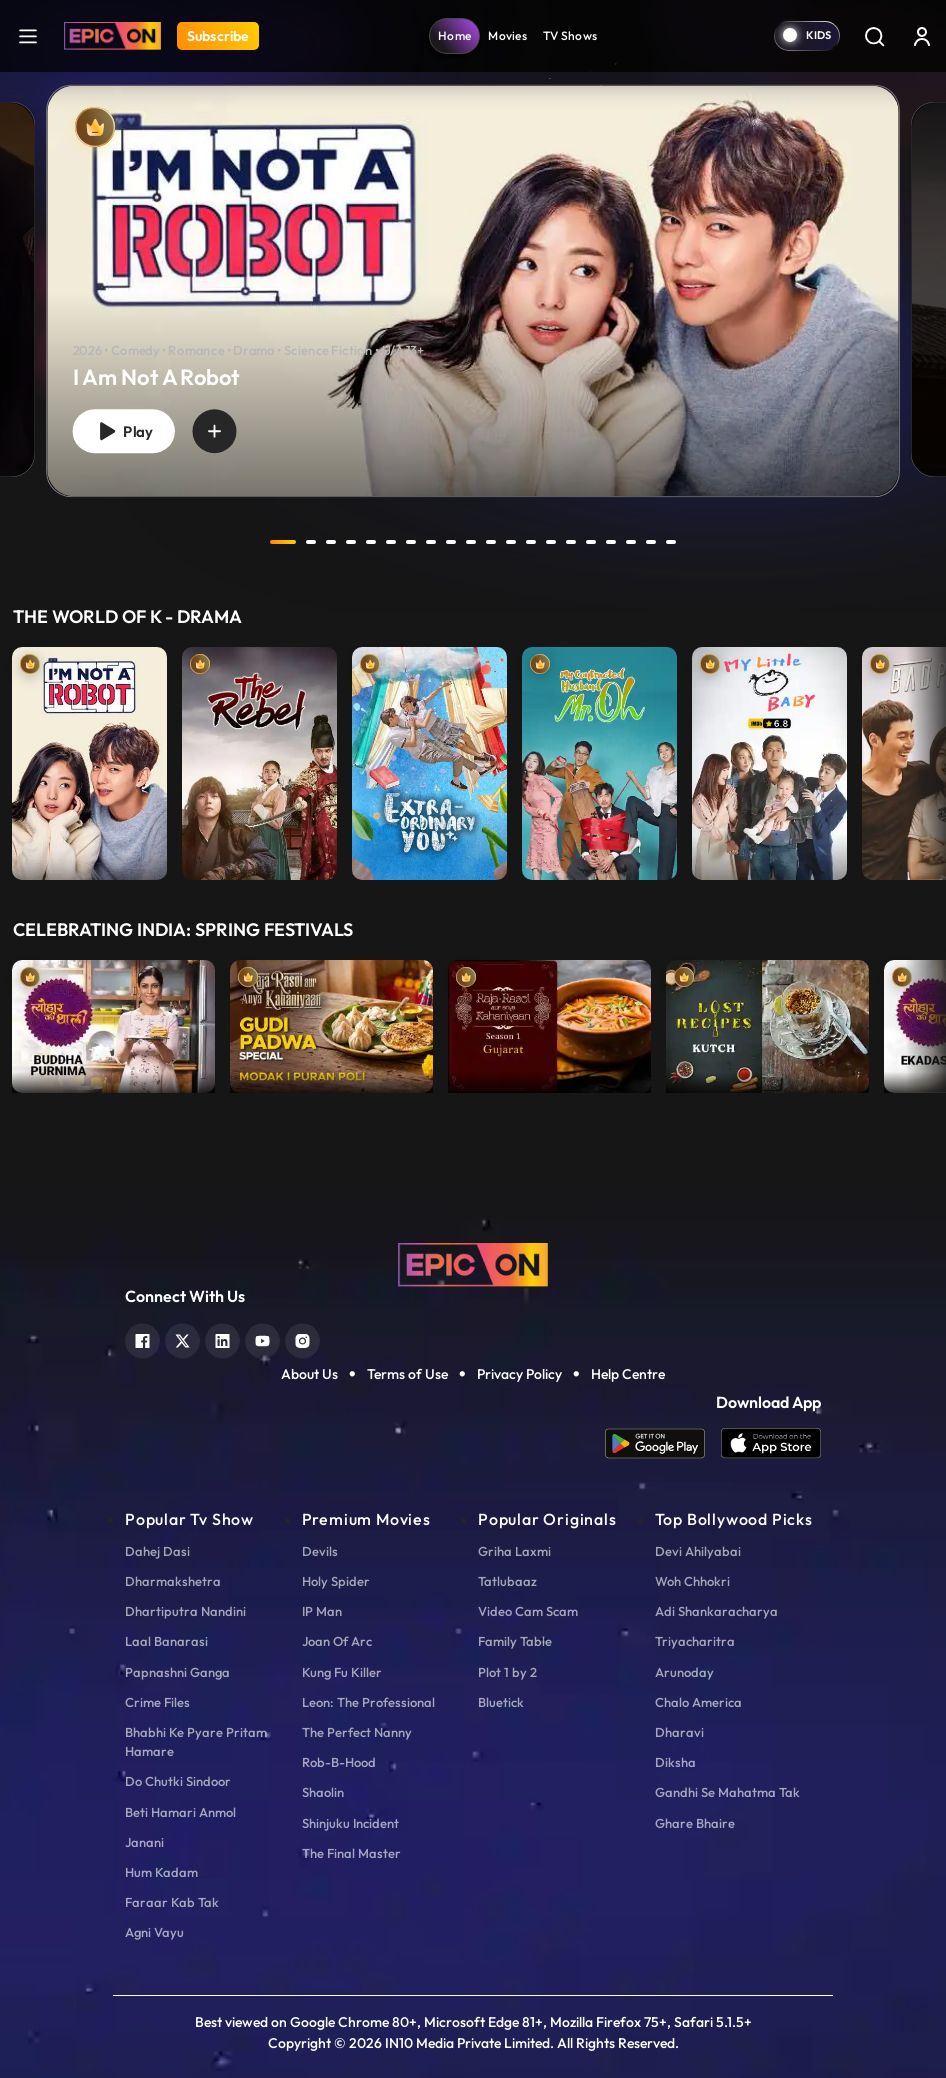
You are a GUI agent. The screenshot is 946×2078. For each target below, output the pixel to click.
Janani (144, 1842)
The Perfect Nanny (357, 1732)
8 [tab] (431, 542)
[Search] (874, 36)
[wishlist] (214, 432)
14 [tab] (551, 542)
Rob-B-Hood (339, 1762)
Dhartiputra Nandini (185, 1611)
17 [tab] (611, 542)
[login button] (922, 36)
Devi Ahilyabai (698, 1551)
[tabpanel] (473, 274)
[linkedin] (222, 1338)
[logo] (473, 1263)
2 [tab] (311, 542)
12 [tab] (511, 542)
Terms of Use (407, 1374)
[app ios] (771, 1443)
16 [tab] (591, 542)
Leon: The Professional (368, 1702)
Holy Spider (336, 1581)
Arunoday (684, 1672)
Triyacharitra (695, 1641)
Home (454, 35)
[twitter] (182, 1338)
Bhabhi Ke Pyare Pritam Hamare (196, 1741)
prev (230, 542)
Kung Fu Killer (342, 1672)
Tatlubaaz (507, 1581)
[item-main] (89, 758)
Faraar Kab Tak (172, 1902)
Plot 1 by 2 (507, 1672)
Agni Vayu (154, 1932)
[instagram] (302, 1338)
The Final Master (351, 1853)
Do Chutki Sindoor (178, 1781)
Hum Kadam (161, 1872)
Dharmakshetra (173, 1581)
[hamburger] (28, 35)
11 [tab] (491, 542)
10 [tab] (471, 542)
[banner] (473, 291)
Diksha (675, 1762)
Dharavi (679, 1732)
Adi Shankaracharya (716, 1611)
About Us (309, 1374)
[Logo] (112, 36)
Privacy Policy (519, 1374)
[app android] (663, 1443)
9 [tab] (451, 542)
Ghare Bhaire (695, 1823)
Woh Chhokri (692, 1581)
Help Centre (628, 1374)
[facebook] (142, 1338)
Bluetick (501, 1702)
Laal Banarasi (166, 1641)
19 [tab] (651, 542)
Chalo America (698, 1702)
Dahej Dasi (157, 1551)
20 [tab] (671, 542)
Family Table (515, 1641)
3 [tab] (331, 542)
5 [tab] (371, 542)
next (716, 542)
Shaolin (323, 1792)
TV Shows (570, 35)
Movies (507, 35)
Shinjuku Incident (350, 1823)
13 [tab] (531, 542)
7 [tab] (411, 542)
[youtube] (262, 1338)
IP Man (322, 1611)
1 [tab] (283, 542)
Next (926, 758)
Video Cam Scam (528, 1611)
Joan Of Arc (337, 1641)
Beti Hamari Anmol (180, 1812)
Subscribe (218, 36)
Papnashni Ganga (177, 1672)
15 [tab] (571, 542)
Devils (320, 1551)
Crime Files (157, 1702)
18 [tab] (631, 542)
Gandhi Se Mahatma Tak (727, 1792)
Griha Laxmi (514, 1551)
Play (124, 431)
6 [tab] (391, 542)
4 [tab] (351, 542)
